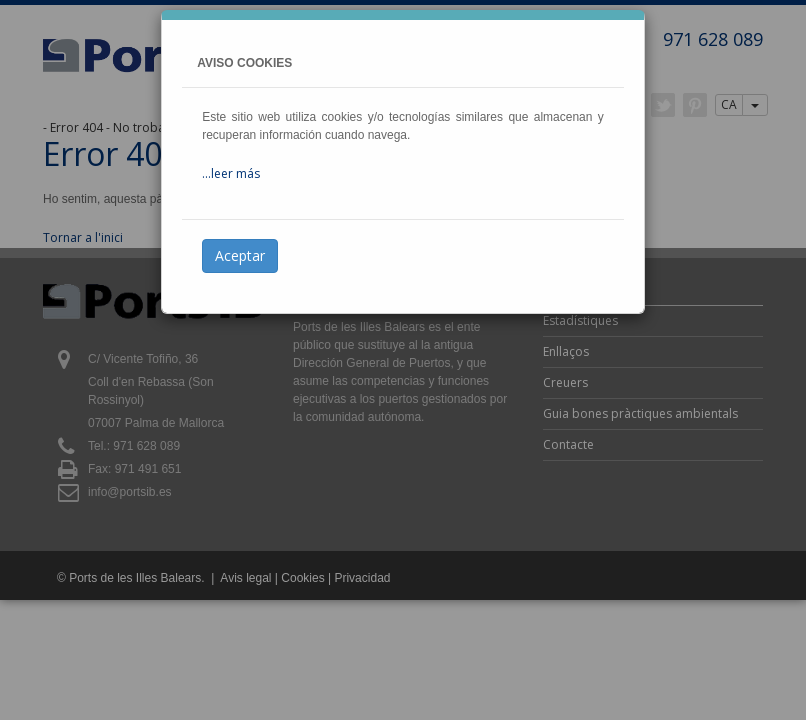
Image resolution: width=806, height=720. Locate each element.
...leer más (231, 173)
